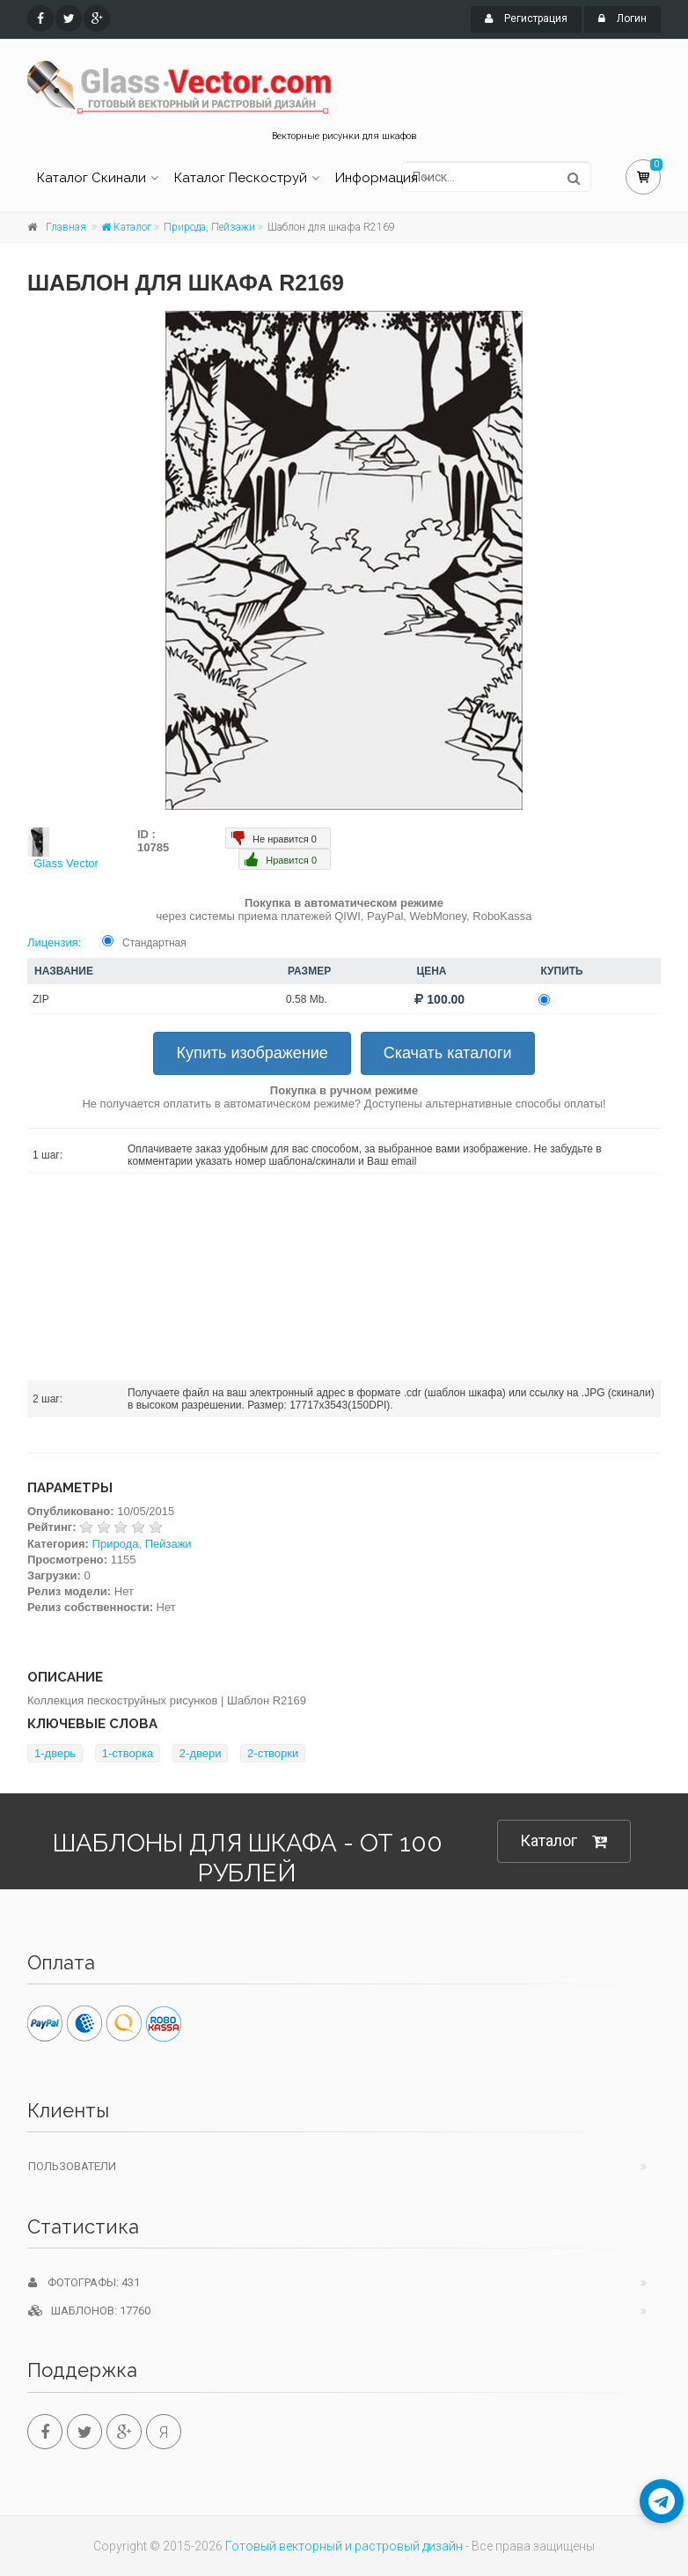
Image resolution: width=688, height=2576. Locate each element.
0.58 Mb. (306, 999)
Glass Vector (66, 863)
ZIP (41, 999)
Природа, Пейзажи (209, 227)
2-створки (272, 1753)
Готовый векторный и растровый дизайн (344, 2546)
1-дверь (55, 1753)
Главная (66, 227)
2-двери (200, 1753)
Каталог (126, 227)
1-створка (127, 1753)
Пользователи (72, 2166)
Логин (622, 18)
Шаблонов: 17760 (89, 2310)
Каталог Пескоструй (240, 178)
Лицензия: (54, 942)
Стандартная (154, 943)
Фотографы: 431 (84, 2282)
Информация (376, 178)
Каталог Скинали (91, 178)
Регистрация (526, 18)
